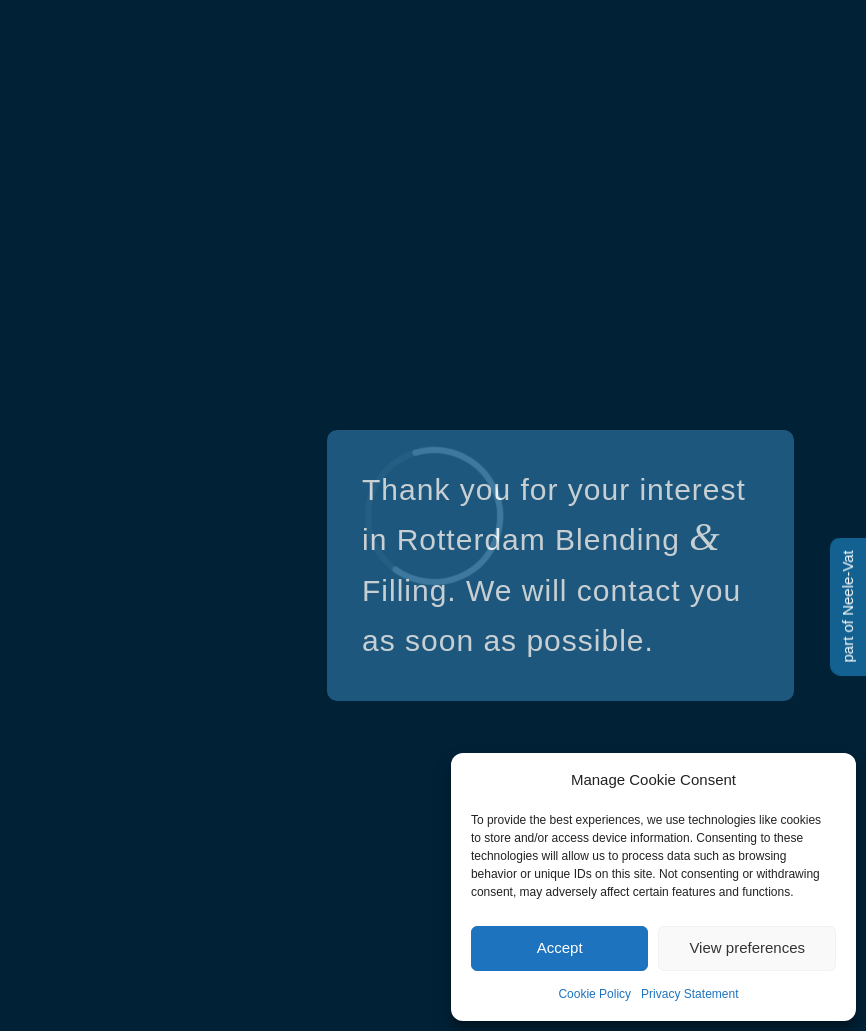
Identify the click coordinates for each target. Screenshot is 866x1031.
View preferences (747, 947)
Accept (560, 947)
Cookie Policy (594, 994)
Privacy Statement (689, 994)
